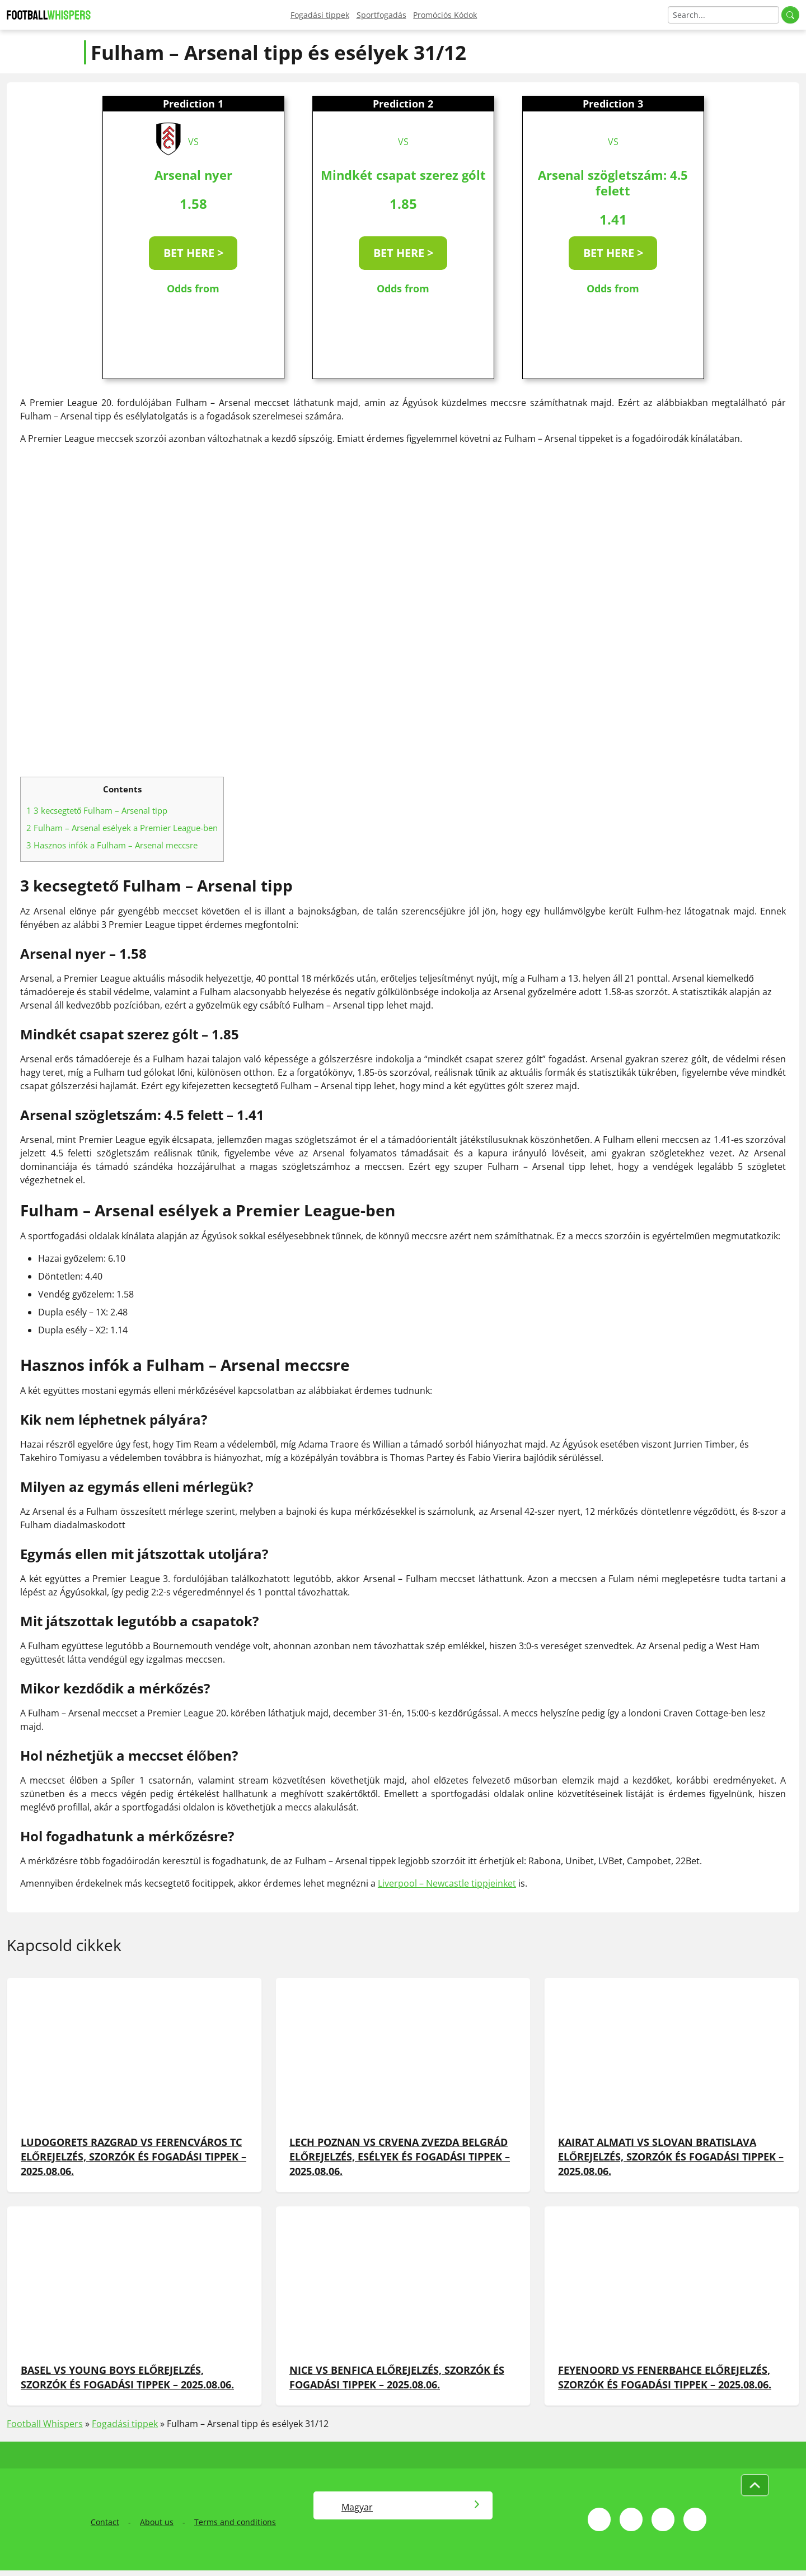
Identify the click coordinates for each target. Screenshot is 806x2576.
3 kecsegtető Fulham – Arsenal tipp (96, 810)
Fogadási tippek (319, 15)
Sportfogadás (381, 15)
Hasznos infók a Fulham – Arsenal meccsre (112, 845)
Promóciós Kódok (445, 15)
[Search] (723, 15)
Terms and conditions (235, 2522)
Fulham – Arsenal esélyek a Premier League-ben (122, 827)
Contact (105, 2522)
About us (157, 2522)
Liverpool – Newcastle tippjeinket (447, 1883)
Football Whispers (45, 2424)
